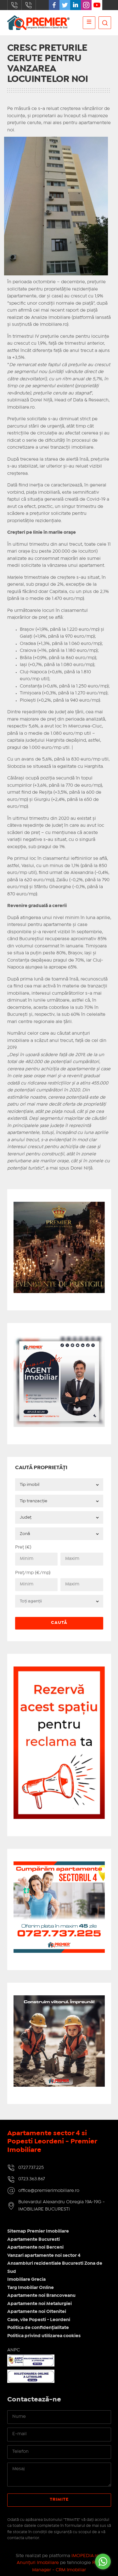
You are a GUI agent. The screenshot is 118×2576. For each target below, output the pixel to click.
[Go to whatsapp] (103, 2561)
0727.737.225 (14, 5)
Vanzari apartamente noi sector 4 (44, 2255)
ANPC (13, 2350)
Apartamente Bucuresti (33, 2239)
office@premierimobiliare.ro (48, 2191)
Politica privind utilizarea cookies (44, 2336)
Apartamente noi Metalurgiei (39, 2304)
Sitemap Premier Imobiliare (38, 2231)
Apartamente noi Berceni (35, 2247)
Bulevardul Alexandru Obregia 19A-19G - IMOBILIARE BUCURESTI (61, 2205)
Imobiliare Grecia (26, 2279)
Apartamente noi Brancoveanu (41, 2295)
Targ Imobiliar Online (30, 2288)
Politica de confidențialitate (38, 2328)
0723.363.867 (28, 5)
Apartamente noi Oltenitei (36, 2312)
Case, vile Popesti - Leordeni (38, 2320)
